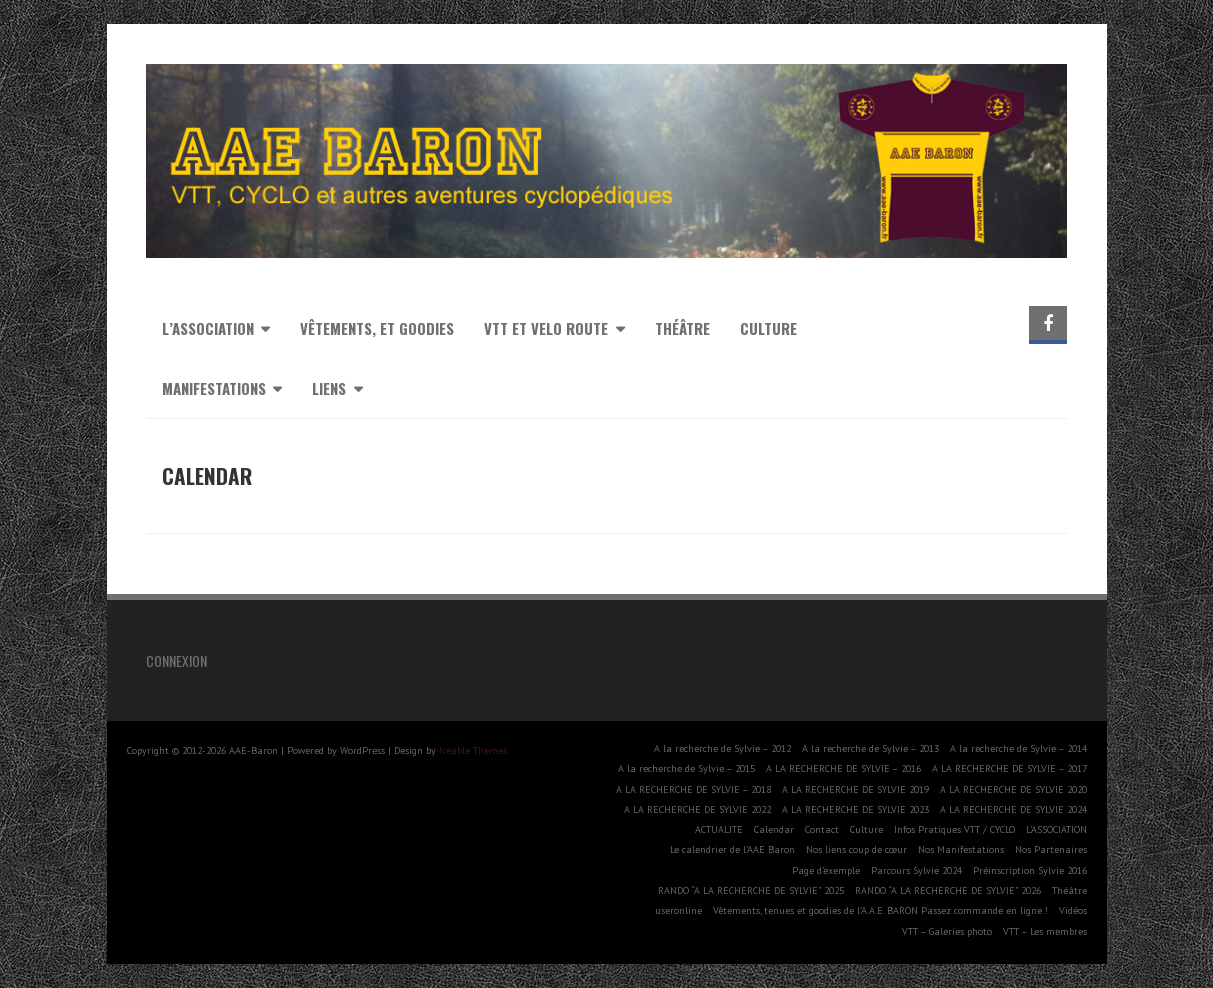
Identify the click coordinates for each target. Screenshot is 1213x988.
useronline (678, 910)
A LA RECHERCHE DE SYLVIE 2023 (855, 809)
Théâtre (682, 328)
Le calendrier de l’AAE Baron (732, 849)
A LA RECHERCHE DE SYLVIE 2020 (1013, 789)
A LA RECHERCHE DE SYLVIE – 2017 (1009, 768)
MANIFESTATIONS (214, 388)
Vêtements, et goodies (377, 328)
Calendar (774, 829)
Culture (768, 328)
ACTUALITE (719, 829)
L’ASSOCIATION (1056, 829)
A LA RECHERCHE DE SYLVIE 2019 (855, 789)
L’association (208, 328)
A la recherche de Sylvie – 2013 (870, 748)
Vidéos (1073, 910)
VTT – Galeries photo (947, 931)
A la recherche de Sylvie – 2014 (1018, 748)
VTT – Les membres (1045, 931)
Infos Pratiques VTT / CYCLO (954, 829)
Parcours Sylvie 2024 (916, 870)
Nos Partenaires (1051, 849)
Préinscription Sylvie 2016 (1030, 870)
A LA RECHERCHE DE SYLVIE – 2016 (843, 768)
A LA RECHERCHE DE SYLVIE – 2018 (693, 789)
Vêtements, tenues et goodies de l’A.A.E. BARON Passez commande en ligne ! (880, 910)
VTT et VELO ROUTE (546, 328)
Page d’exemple (826, 870)
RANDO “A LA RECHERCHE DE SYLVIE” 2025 (751, 890)
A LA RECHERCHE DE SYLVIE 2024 (1013, 809)
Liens (329, 388)
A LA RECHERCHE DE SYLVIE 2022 (697, 809)
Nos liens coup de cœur (856, 849)
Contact (822, 829)
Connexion (176, 660)
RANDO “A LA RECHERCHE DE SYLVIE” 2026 (948, 890)
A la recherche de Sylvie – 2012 (722, 748)
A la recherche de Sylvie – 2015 (686, 768)
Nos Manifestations (961, 849)
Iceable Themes (473, 750)
